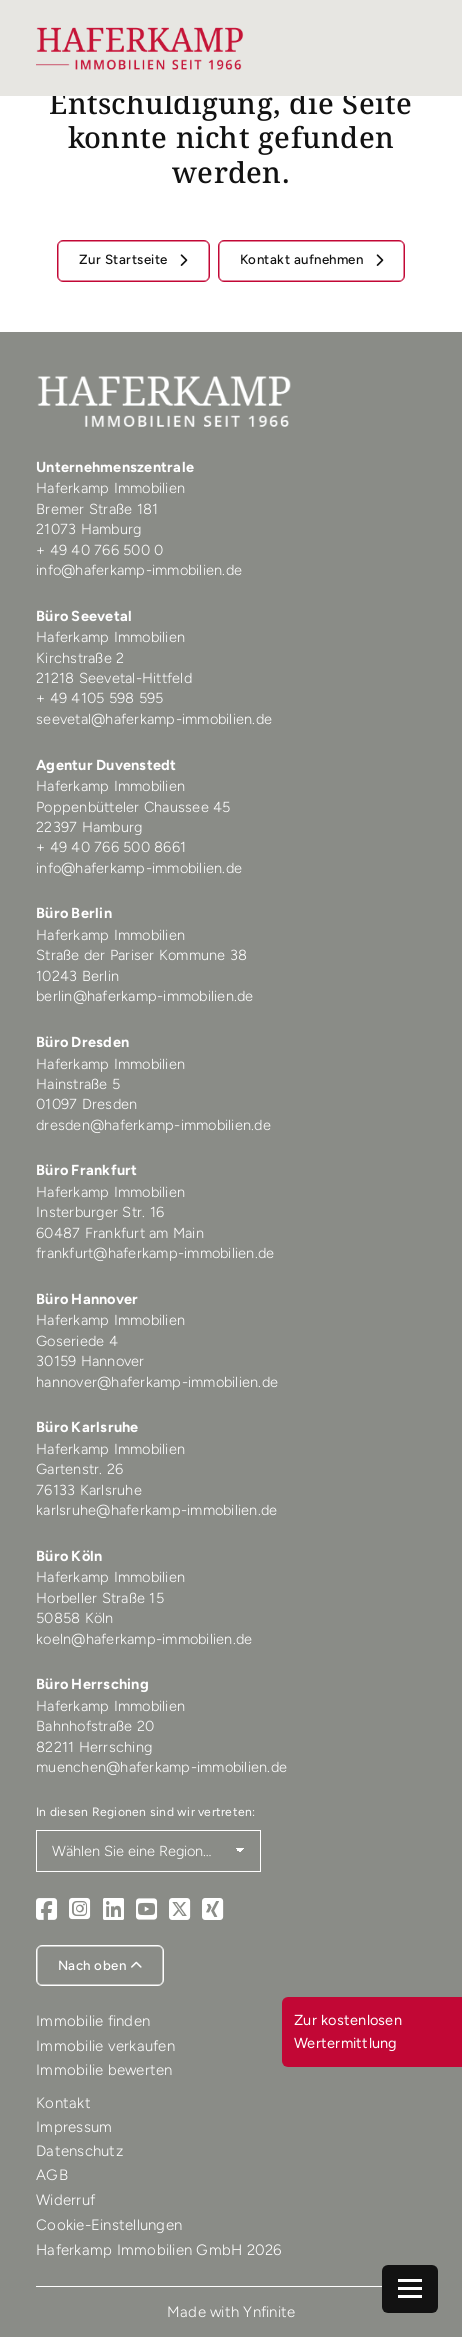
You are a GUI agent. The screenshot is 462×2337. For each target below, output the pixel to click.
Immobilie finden (93, 2021)
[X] (179, 1909)
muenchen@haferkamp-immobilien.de (161, 1767)
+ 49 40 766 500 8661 (111, 847)
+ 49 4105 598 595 (99, 698)
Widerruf (65, 2200)
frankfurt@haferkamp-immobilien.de (155, 1253)
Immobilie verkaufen (105, 2046)
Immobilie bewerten (104, 2070)
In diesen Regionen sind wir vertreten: (146, 1811)
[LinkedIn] (113, 1909)
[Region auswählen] (148, 1851)
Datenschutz (79, 2151)
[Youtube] (146, 1909)
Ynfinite (269, 2312)
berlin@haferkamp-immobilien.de (145, 996)
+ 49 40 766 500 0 (99, 550)
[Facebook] (46, 1909)
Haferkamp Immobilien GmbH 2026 (159, 2250)
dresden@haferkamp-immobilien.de (153, 1125)
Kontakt (63, 2103)
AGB (52, 2175)
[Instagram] (79, 1909)
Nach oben (100, 1965)
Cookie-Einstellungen (109, 2225)
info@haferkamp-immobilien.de (139, 570)
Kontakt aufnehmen (303, 259)
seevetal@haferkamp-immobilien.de (154, 719)
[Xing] (212, 1909)
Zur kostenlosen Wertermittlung (348, 2031)
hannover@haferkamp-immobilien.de (157, 1382)
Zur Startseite (125, 259)
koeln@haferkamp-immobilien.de (144, 1639)
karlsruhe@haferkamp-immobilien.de (156, 1510)
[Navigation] (410, 2289)
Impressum (74, 2127)
